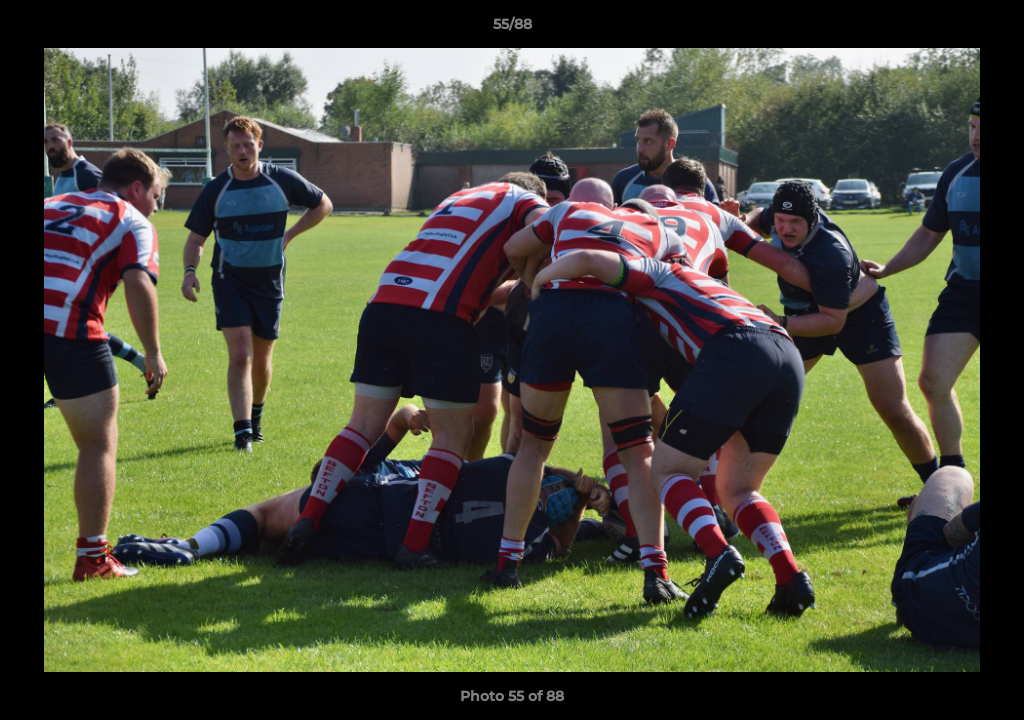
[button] (988, 29)
